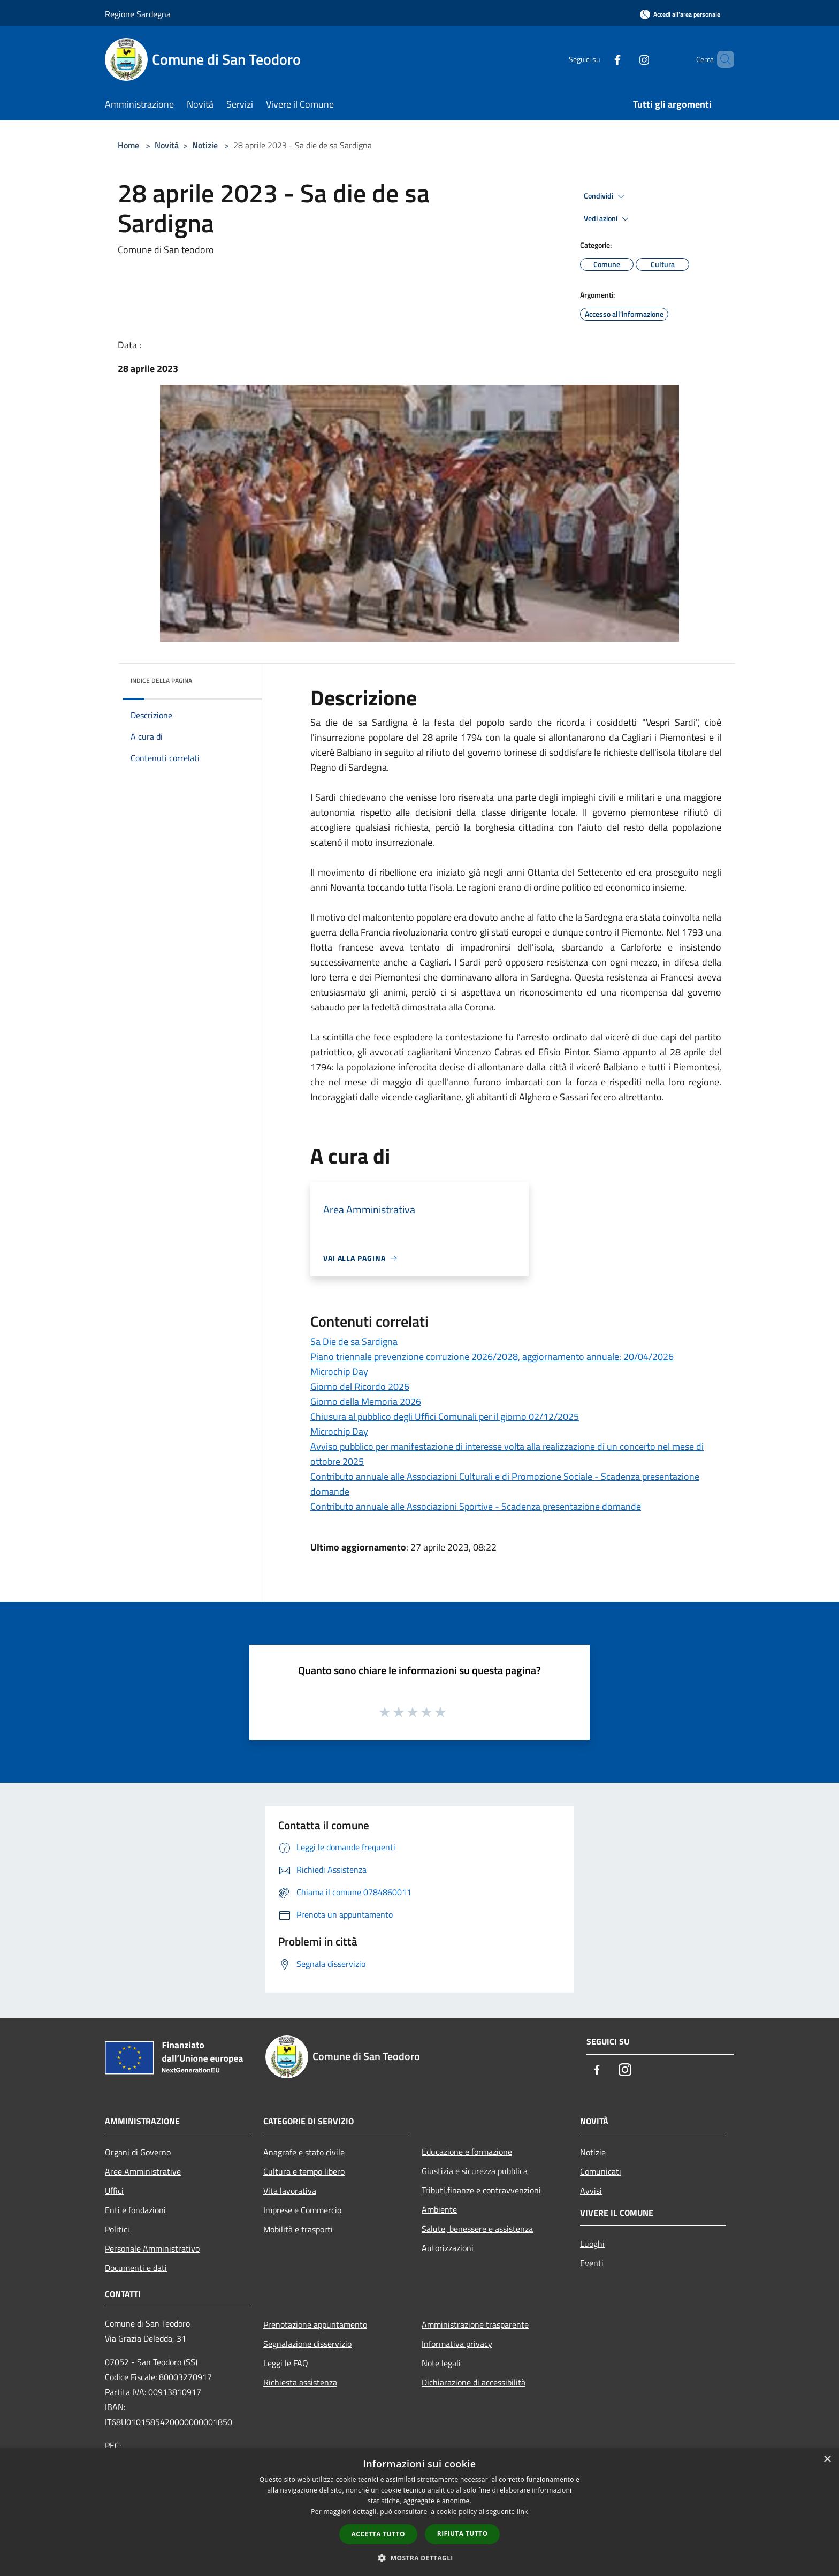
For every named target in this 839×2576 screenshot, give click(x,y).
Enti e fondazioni (135, 2209)
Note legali (441, 2363)
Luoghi (592, 2243)
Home (128, 145)
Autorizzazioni (448, 2247)
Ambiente (439, 2209)
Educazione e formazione (467, 2151)
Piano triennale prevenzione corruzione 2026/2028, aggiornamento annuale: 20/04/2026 (492, 1356)
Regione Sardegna (138, 13)
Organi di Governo (138, 2152)
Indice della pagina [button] (161, 680)
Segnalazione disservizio (307, 2343)
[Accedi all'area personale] (680, 14)
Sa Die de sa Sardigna (354, 1341)
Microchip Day (339, 1371)
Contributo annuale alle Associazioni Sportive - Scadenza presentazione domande (475, 1506)
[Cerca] (721, 59)
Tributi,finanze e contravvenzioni (481, 2190)
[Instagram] (626, 59)
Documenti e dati (136, 2267)
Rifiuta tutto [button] (462, 2533)
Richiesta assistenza (300, 2382)
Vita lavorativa (289, 2190)
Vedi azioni (608, 218)
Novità (167, 145)
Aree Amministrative (143, 2171)
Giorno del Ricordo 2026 (359, 1386)
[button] (419, 2557)
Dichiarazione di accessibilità (473, 2382)
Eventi (592, 2262)
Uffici (114, 2190)
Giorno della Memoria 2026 (365, 1401)
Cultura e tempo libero (304, 2171)
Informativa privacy (457, 2343)
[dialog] (419, 2512)
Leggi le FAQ (285, 2363)
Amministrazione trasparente (475, 2324)
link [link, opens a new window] (522, 2511)
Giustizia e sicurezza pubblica (475, 2170)
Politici (117, 2229)
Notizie (205, 145)
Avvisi (591, 2190)
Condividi (606, 196)
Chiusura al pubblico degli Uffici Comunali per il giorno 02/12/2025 (444, 1416)
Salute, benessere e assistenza (477, 2228)
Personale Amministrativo (152, 2248)
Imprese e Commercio (302, 2209)
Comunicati (600, 2171)
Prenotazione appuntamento (315, 2324)
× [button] (827, 2460)
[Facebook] (599, 59)
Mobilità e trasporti (298, 2229)
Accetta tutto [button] (378, 2534)
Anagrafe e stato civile (304, 2152)
